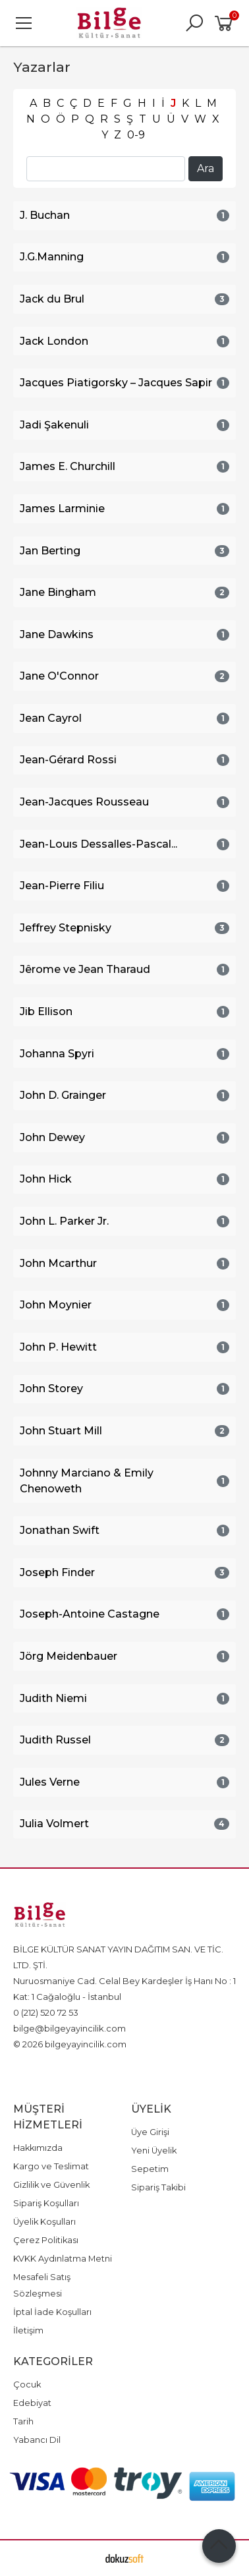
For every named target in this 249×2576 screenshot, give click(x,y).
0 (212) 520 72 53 (45, 2012)
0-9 (136, 135)
